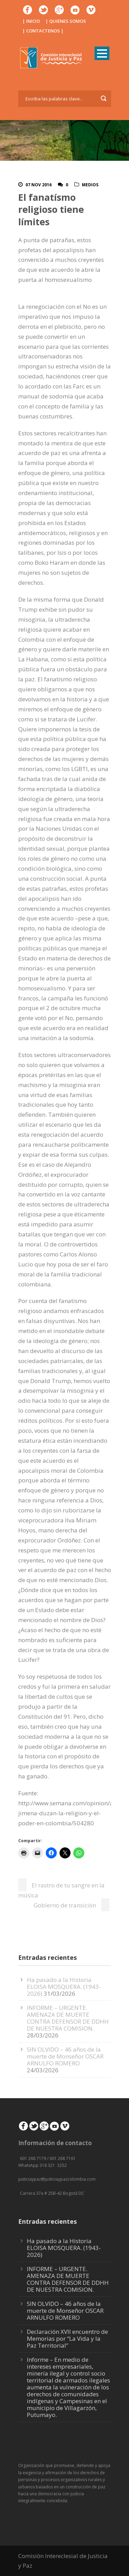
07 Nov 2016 (38, 185)
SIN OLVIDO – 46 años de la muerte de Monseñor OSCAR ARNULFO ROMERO (65, 2056)
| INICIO (31, 21)
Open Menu (102, 53)
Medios (90, 185)
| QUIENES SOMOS (65, 21)
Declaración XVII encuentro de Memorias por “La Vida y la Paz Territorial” (67, 2338)
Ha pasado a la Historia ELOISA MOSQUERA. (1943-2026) (64, 1986)
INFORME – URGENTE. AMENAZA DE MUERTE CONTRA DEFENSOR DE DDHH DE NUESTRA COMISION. (68, 2018)
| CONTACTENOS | (43, 31)
